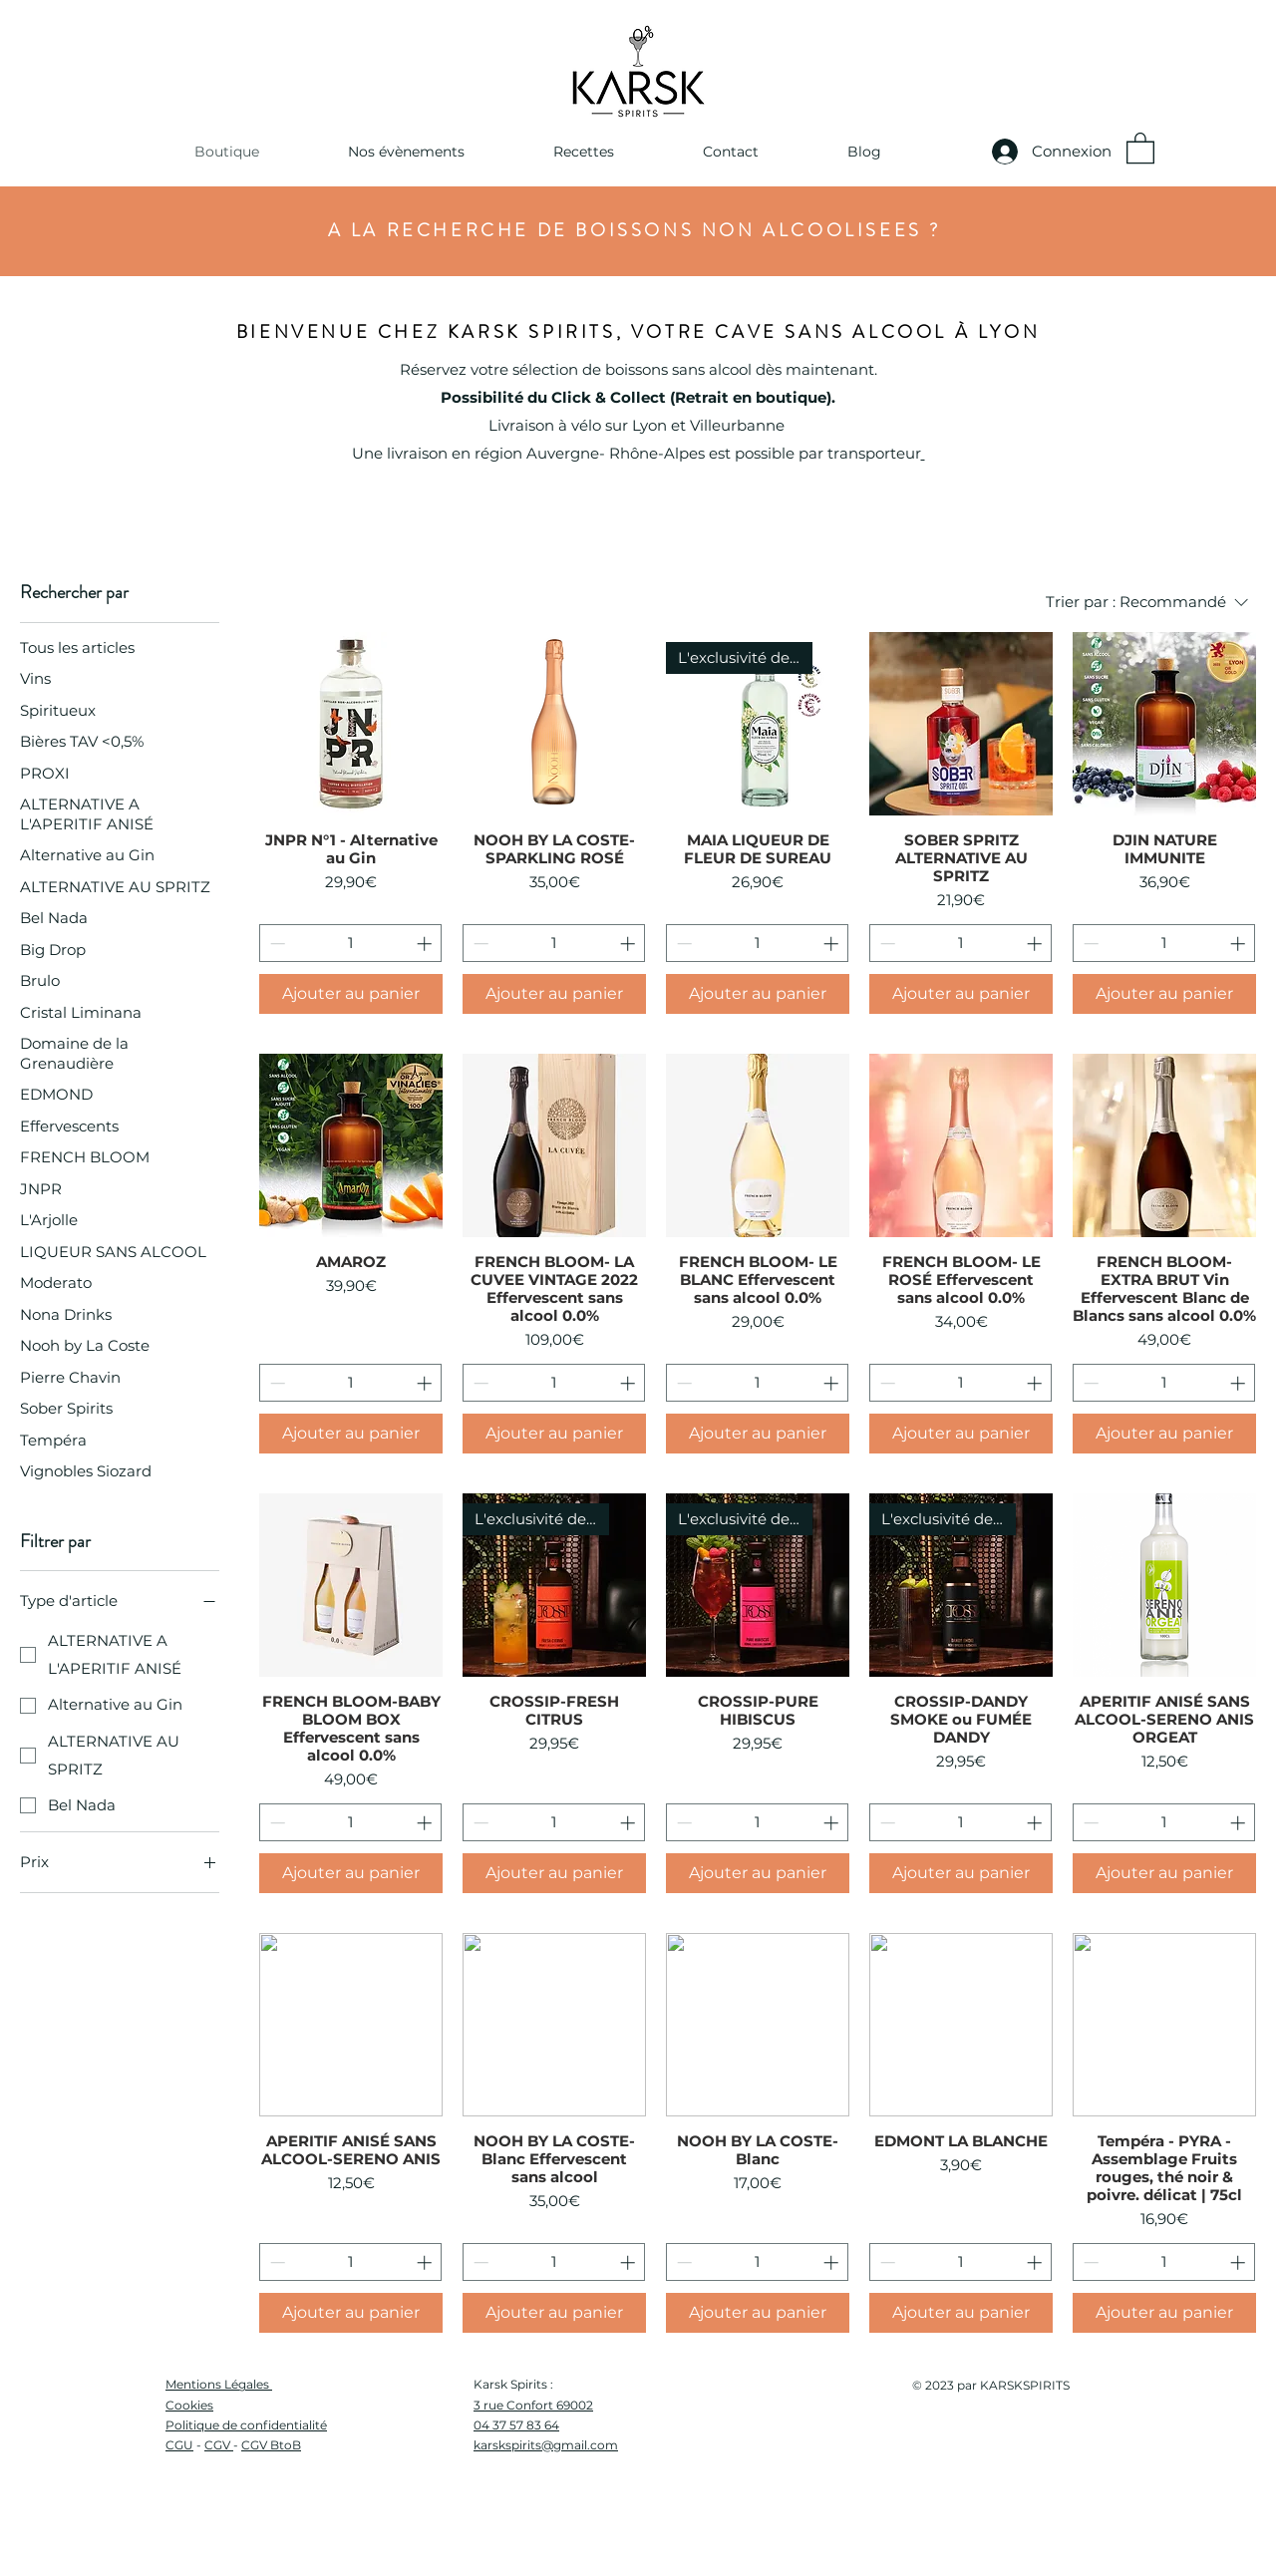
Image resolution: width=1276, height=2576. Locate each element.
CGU (179, 2444)
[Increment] (426, 943)
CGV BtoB (271, 2444)
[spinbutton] (351, 943)
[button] (405, 151)
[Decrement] (275, 943)
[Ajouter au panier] (351, 994)
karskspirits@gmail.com (546, 2444)
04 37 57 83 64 (516, 2424)
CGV (218, 2444)
